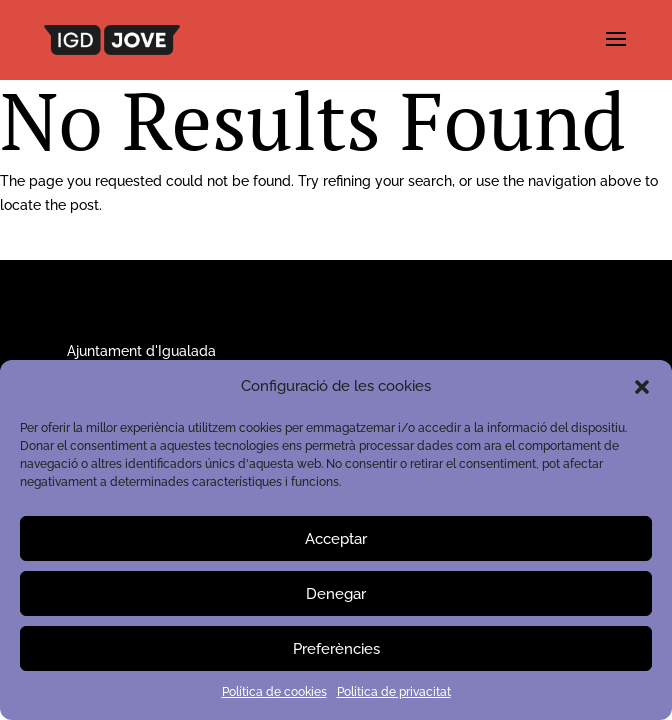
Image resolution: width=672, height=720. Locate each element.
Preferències (336, 649)
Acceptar (336, 539)
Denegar (336, 594)
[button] (642, 387)
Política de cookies (274, 692)
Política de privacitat (394, 692)
